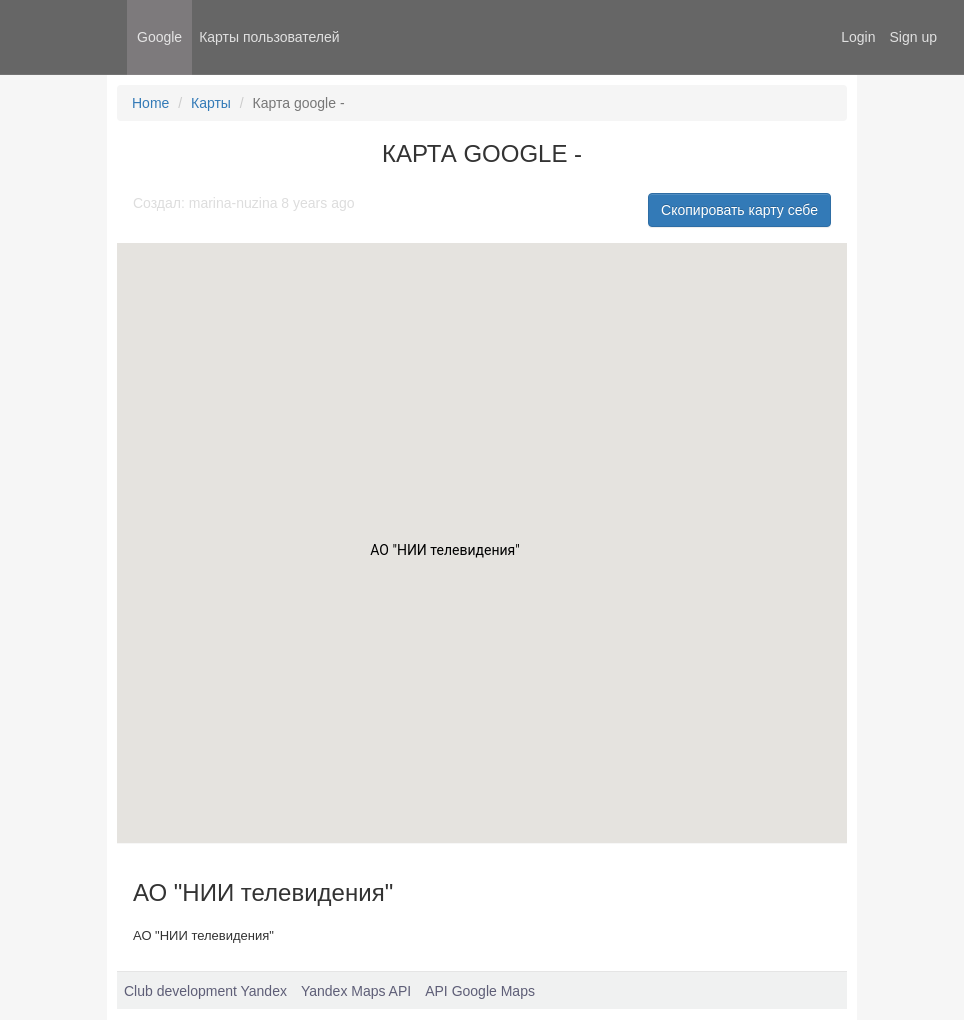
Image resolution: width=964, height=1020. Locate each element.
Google (159, 37)
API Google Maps (480, 991)
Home (150, 103)
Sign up (913, 37)
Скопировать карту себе (739, 210)
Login (858, 37)
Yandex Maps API (356, 991)
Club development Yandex (205, 991)
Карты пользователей (269, 37)
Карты (211, 103)
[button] (445, 554)
